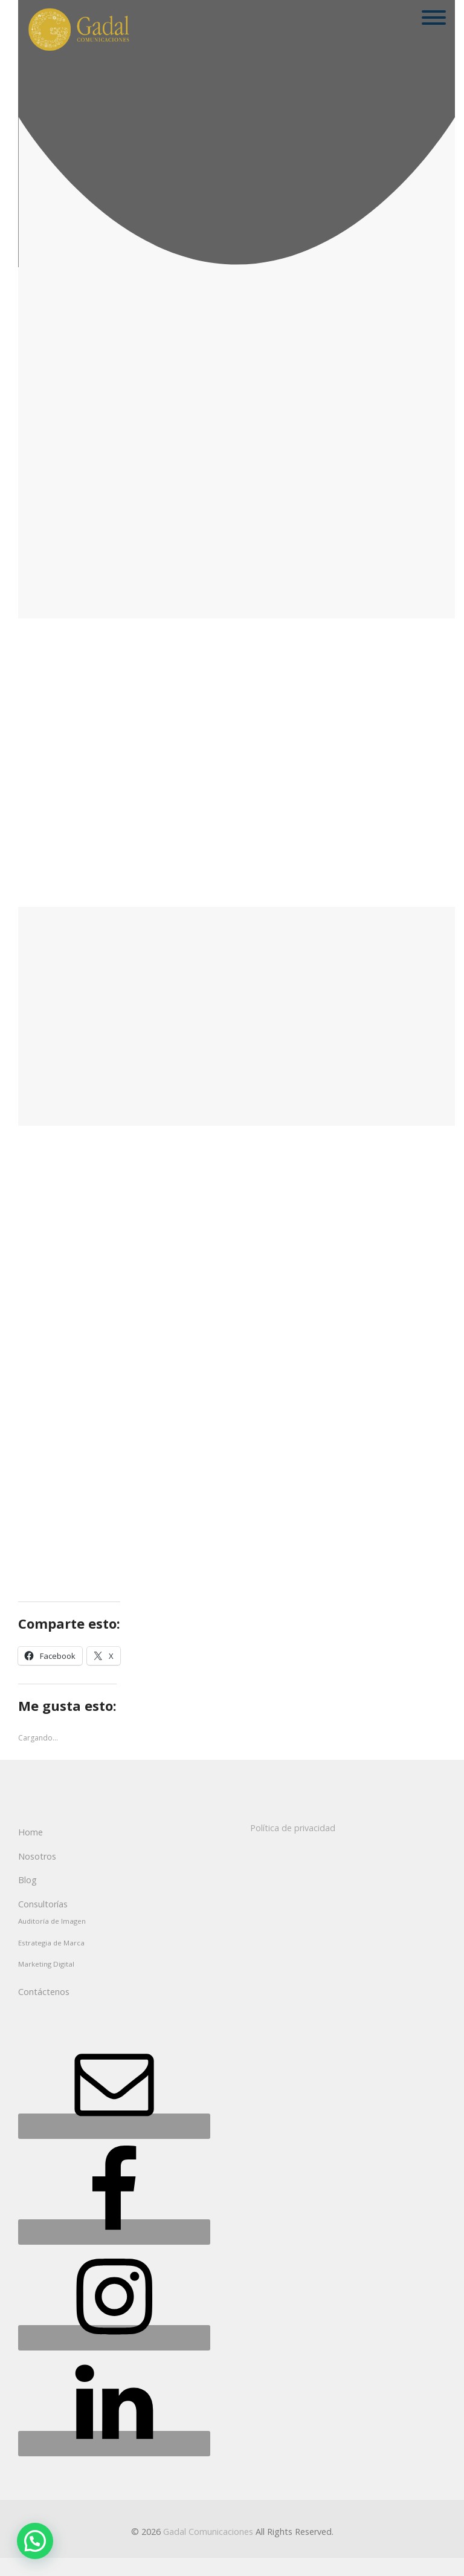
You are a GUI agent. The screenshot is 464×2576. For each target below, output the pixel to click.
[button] (35, 2541)
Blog (27, 1880)
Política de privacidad (292, 1828)
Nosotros (37, 1856)
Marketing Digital (46, 1963)
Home (30, 1832)
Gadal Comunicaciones (208, 2531)
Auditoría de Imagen (52, 1921)
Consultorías (43, 1904)
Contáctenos (43, 1991)
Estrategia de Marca (51, 1942)
